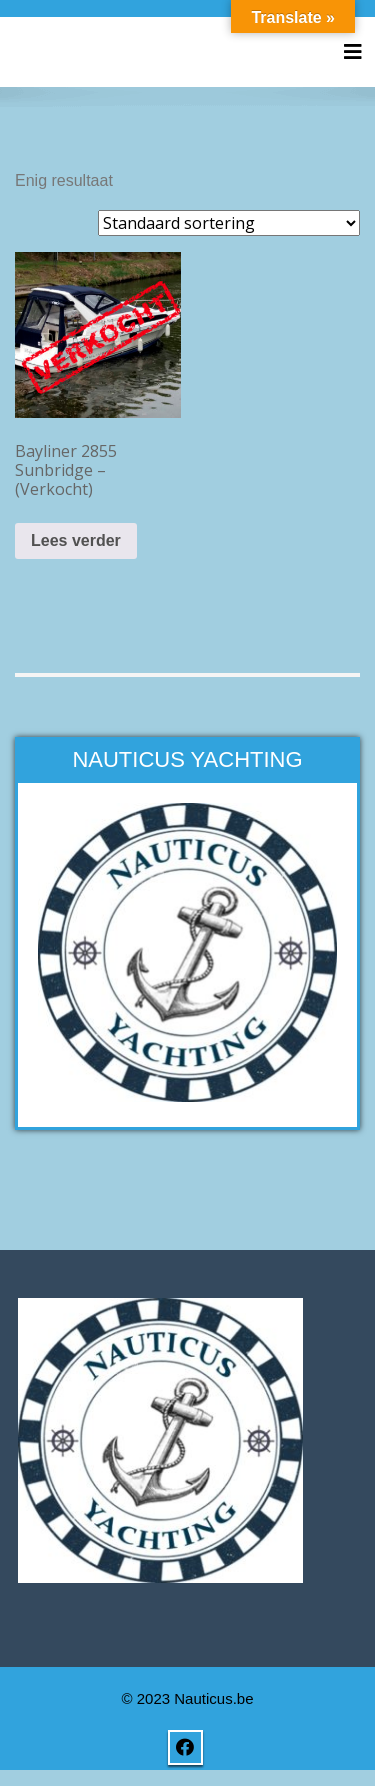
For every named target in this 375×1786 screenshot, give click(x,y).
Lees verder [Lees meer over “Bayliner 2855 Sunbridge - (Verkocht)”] (76, 540)
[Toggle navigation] (353, 52)
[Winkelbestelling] (229, 223)
